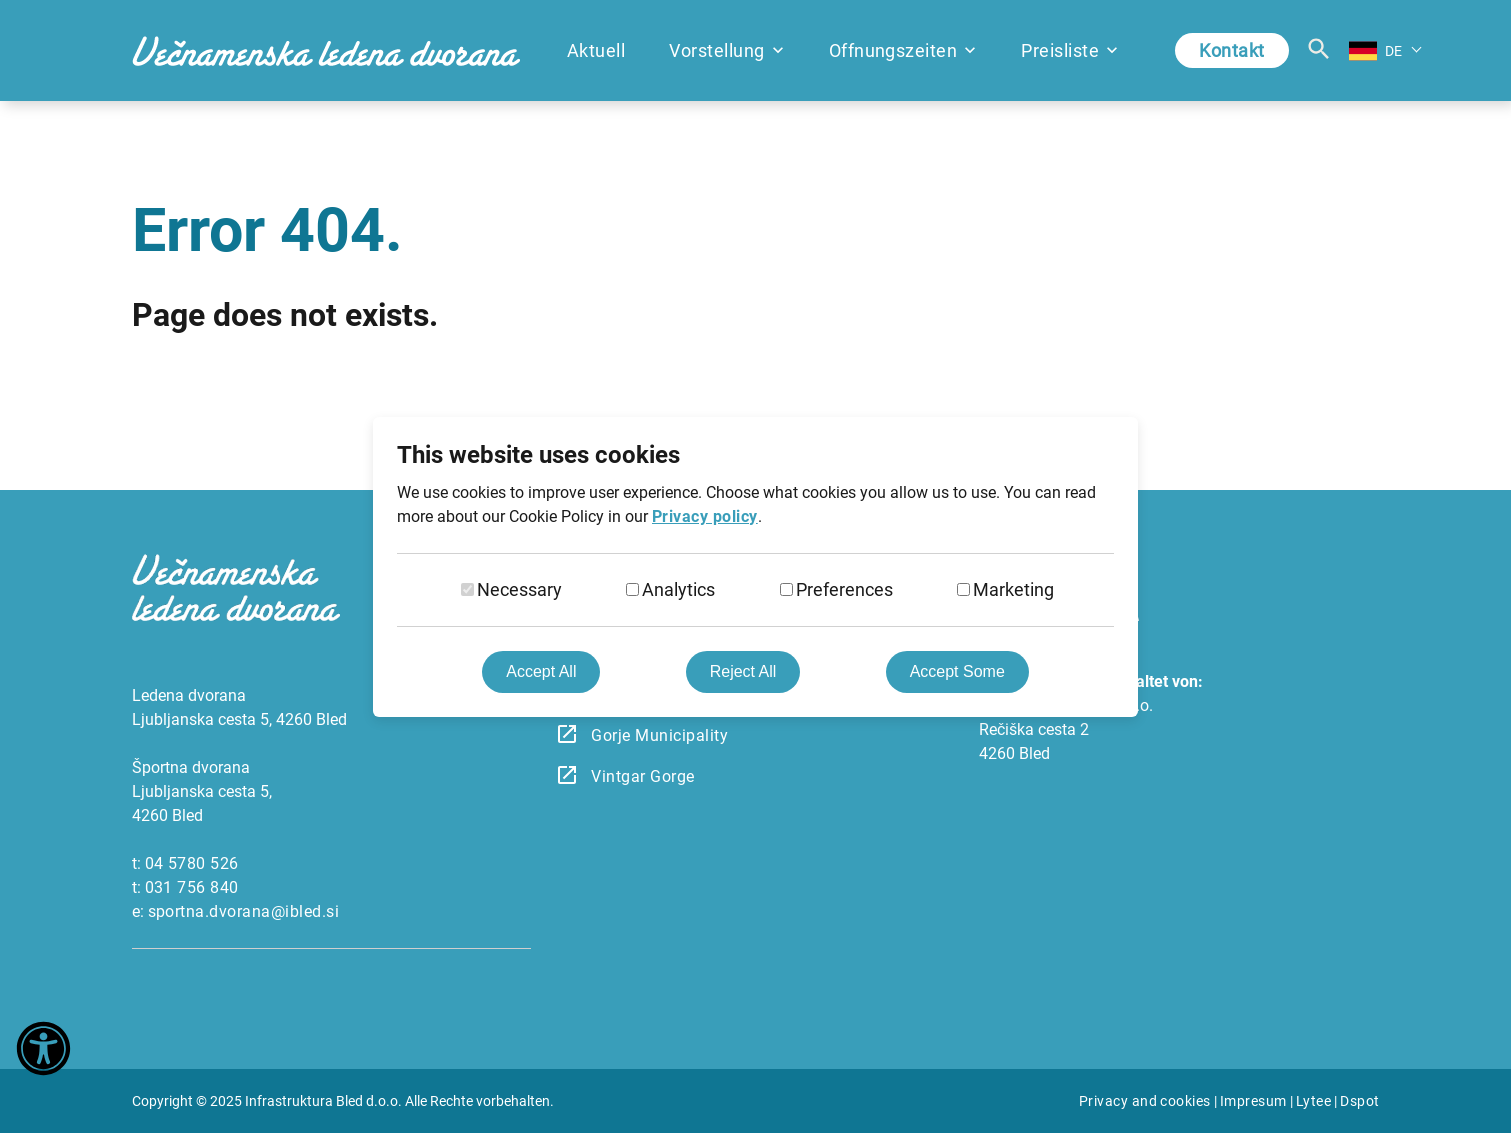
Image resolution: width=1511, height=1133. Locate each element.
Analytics (678, 589)
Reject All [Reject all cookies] (743, 671)
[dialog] (755, 566)
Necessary (519, 589)
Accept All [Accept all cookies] (541, 671)
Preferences (844, 589)
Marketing (1013, 589)
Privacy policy (705, 516)
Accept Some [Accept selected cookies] (957, 671)
